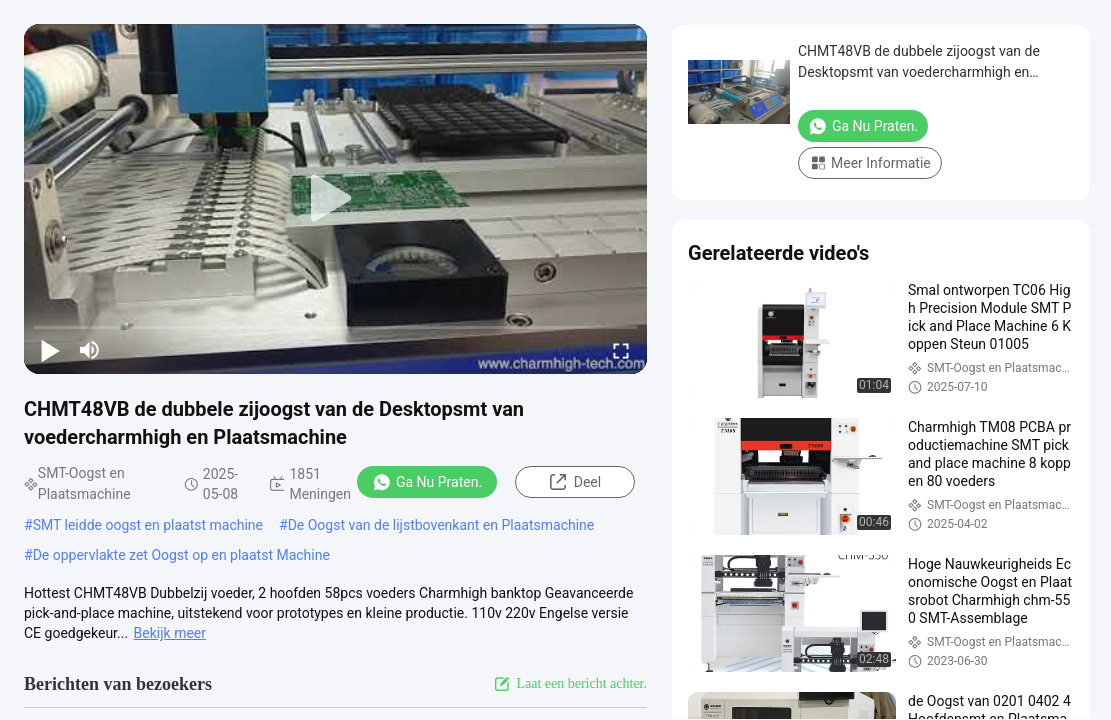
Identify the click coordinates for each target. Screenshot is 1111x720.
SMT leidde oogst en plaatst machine (148, 525)
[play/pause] (50, 350)
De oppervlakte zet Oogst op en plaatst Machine (181, 555)
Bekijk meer (170, 633)
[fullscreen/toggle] (621, 350)
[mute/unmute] (90, 350)
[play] (336, 199)
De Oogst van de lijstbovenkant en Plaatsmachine (441, 525)
